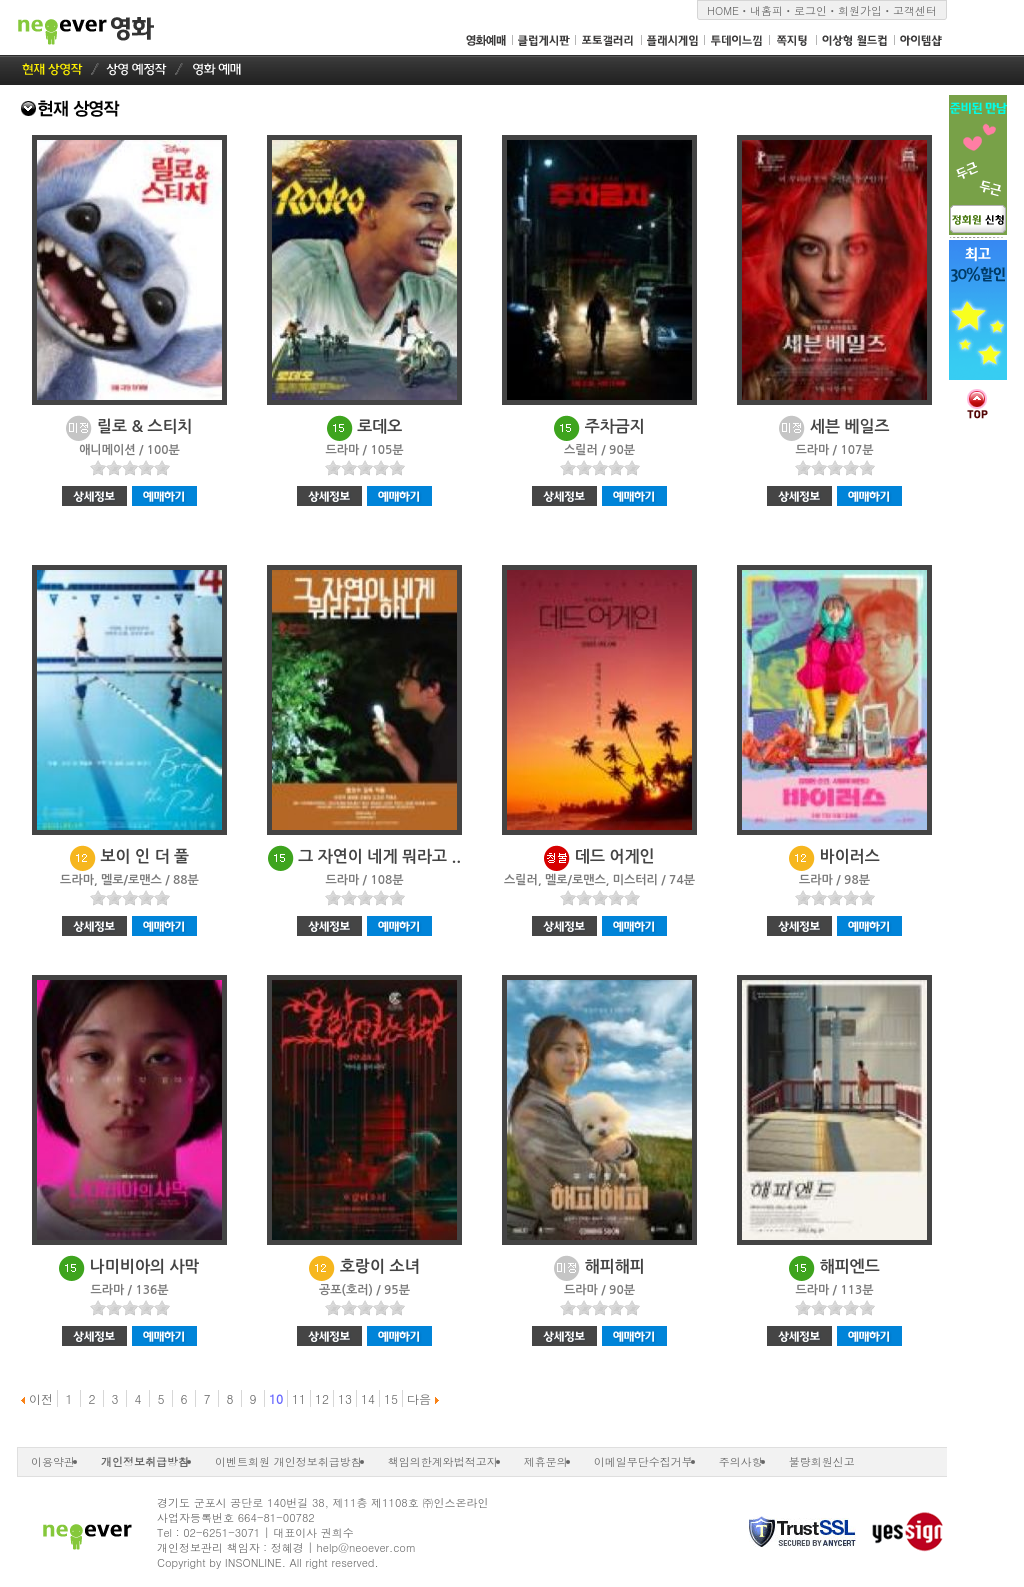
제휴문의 (546, 1461)
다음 (423, 1398)
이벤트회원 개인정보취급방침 (288, 1461)
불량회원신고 (822, 1461)
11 (299, 1398)
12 (322, 1398)
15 (391, 1398)
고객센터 (915, 10)
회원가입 (860, 10)
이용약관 (53, 1461)
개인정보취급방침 (145, 1461)
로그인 (810, 10)
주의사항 (741, 1461)
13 (345, 1398)
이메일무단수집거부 (643, 1461)
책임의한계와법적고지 (443, 1461)
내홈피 (766, 10)
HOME (723, 10)
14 (368, 1398)
